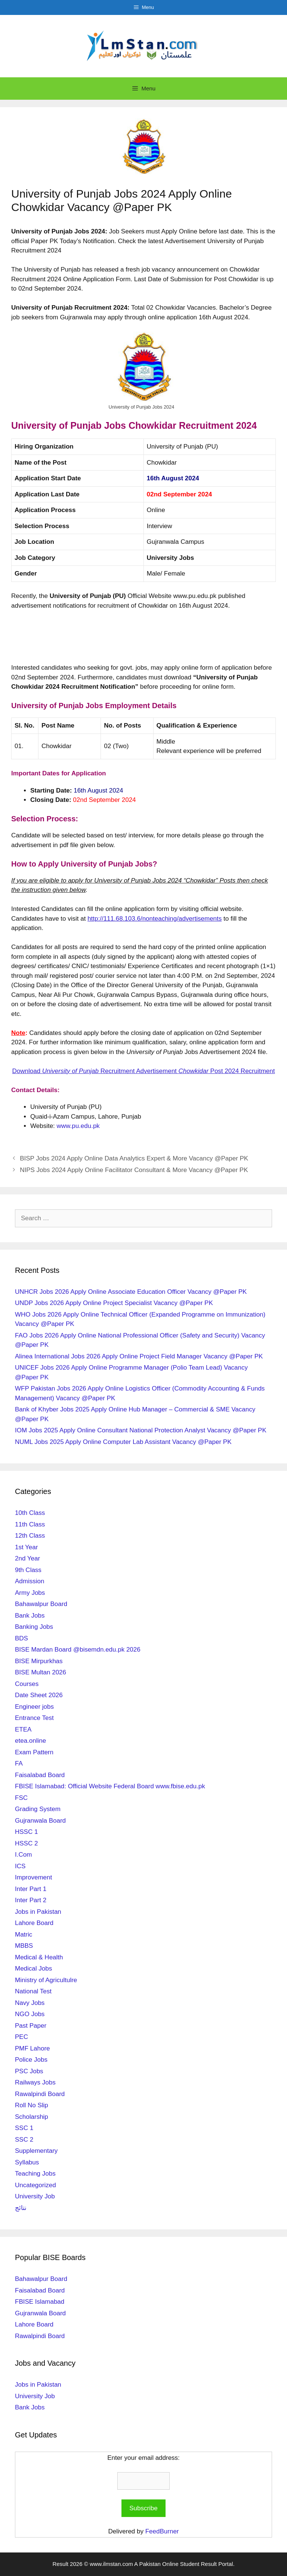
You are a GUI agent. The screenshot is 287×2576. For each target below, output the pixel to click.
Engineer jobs (34, 1706)
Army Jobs (30, 1592)
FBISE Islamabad (39, 2301)
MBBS (24, 1945)
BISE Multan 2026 (40, 1672)
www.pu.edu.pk (78, 1125)
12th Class (30, 1535)
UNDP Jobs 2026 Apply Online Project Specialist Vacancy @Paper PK (114, 1302)
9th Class (28, 1570)
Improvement (33, 1877)
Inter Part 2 (30, 1900)
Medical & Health (39, 1957)
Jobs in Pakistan (38, 1911)
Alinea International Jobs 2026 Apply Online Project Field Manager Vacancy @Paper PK (139, 1356)
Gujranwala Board (40, 1820)
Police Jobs (31, 2059)
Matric (23, 1934)
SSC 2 (24, 2139)
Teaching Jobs (35, 2173)
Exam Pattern (34, 1752)
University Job (35, 2196)
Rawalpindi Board (40, 2094)
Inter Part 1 (30, 1889)
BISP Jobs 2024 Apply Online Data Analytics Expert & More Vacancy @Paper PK (134, 1158)
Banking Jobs (34, 1626)
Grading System (38, 1809)
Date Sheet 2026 (39, 1695)
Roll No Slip (31, 2105)
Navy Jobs (29, 2002)
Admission (29, 1581)
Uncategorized (35, 2185)
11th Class (30, 1524)
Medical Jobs (33, 1968)
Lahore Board (34, 1922)
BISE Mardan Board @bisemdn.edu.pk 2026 (78, 1649)
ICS (20, 1866)
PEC (21, 2036)
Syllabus (27, 2162)
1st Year (26, 1547)
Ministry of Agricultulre (46, 1980)
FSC (21, 1797)
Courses (26, 1683)
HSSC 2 (26, 1843)
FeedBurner (162, 2531)
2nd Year (27, 1558)
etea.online (30, 1740)
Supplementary (36, 2150)
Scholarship (31, 2116)
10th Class (30, 1512)
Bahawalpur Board (41, 1604)
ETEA (23, 1729)
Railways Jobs (35, 2082)
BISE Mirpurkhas (39, 1661)
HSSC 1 (26, 1831)
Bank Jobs (29, 1615)
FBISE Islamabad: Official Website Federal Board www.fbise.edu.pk (110, 1786)
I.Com (23, 1854)
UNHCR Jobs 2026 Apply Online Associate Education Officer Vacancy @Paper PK (131, 1291)
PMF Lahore (32, 2048)
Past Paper (30, 2025)
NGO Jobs (29, 2014)
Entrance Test (34, 1717)
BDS (21, 1638)
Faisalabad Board (40, 1775)
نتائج (21, 2207)
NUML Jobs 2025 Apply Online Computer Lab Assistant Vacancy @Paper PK (123, 1441)
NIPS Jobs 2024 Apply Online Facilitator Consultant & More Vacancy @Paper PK (134, 1170)
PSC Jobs (29, 2071)
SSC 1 (24, 2128)
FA (19, 1763)
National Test (33, 1991)
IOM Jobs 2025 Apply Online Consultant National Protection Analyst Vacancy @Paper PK (140, 1430)
